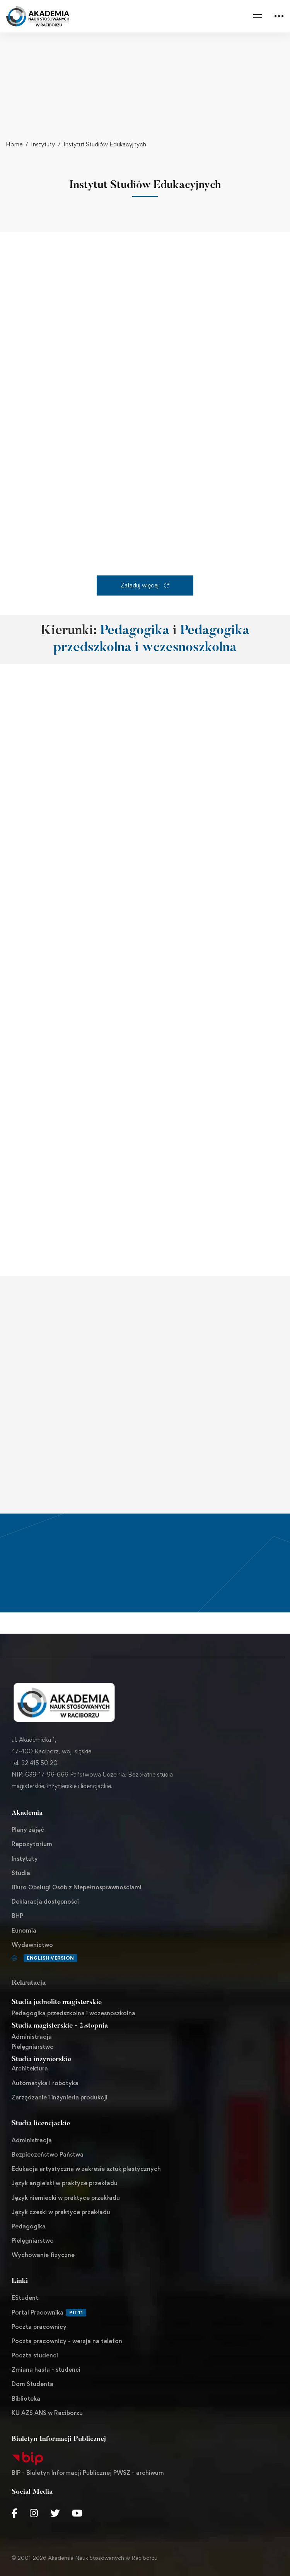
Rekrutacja (29, 1983)
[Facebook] (14, 2513)
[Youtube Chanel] (77, 2513)
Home (14, 144)
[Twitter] (55, 2513)
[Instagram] (34, 2513)
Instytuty (43, 144)
